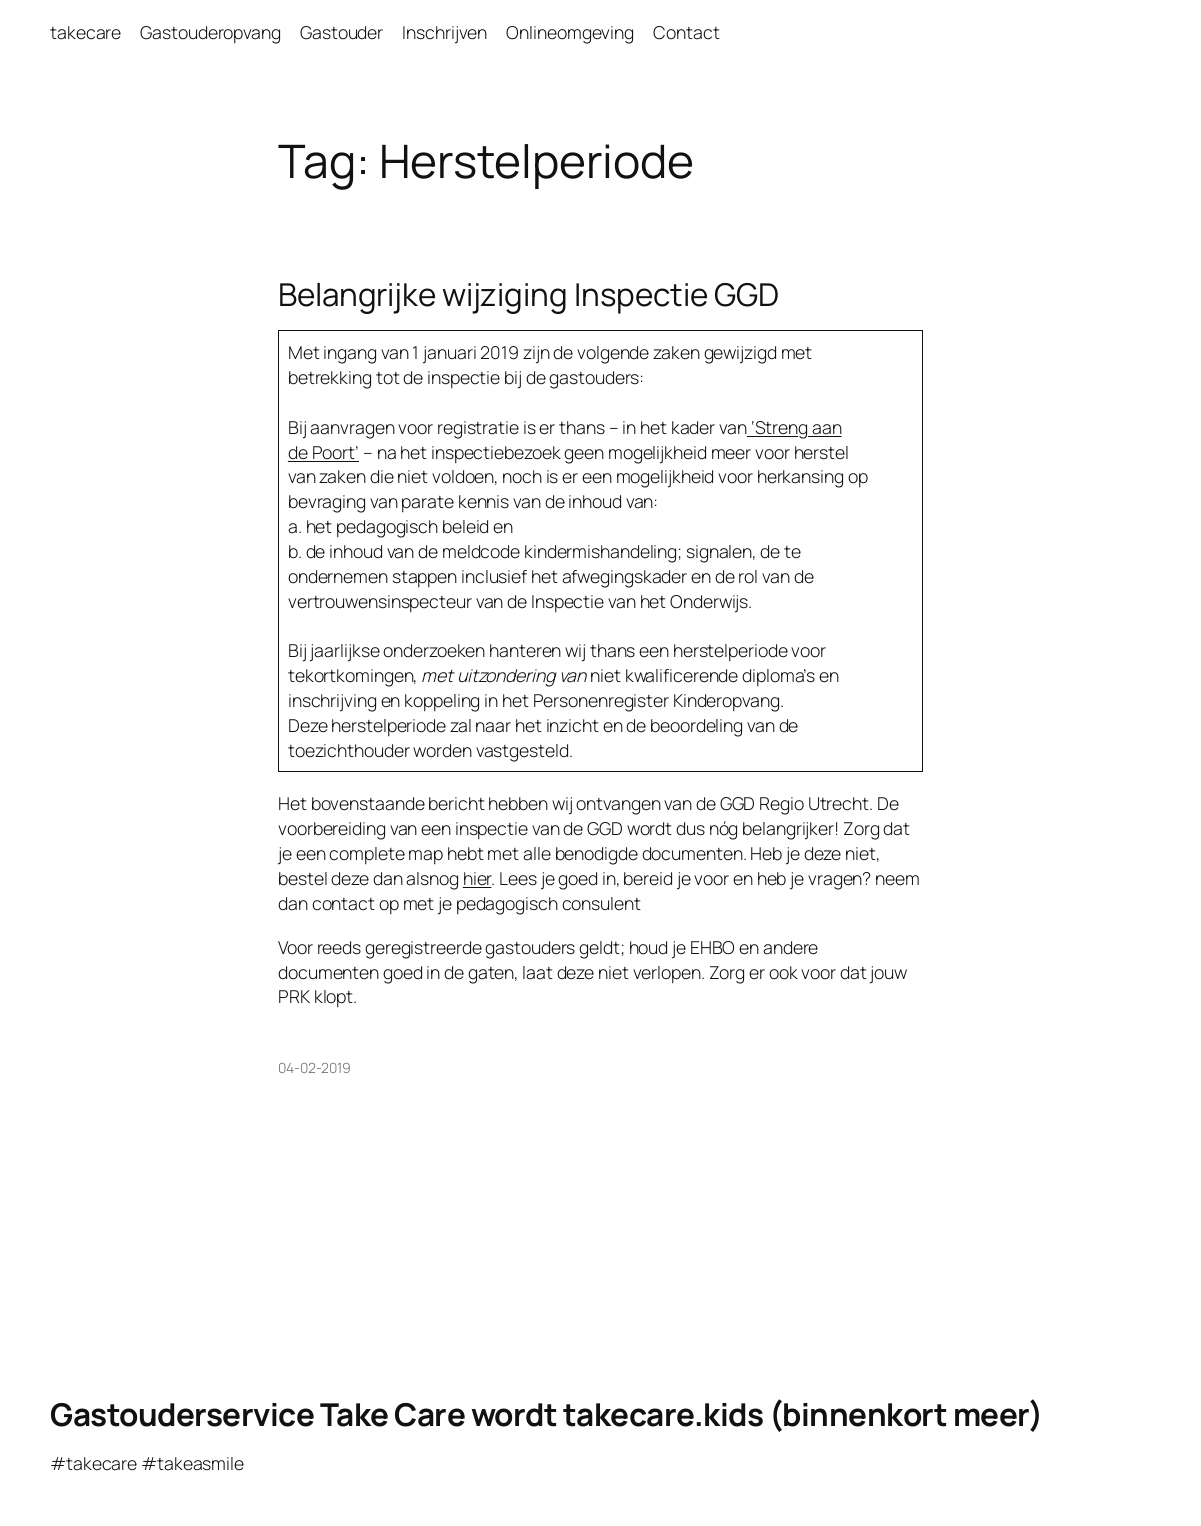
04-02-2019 (314, 1067)
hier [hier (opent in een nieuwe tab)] (477, 878)
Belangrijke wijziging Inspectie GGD (528, 293)
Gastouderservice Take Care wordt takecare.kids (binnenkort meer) (546, 1413)
